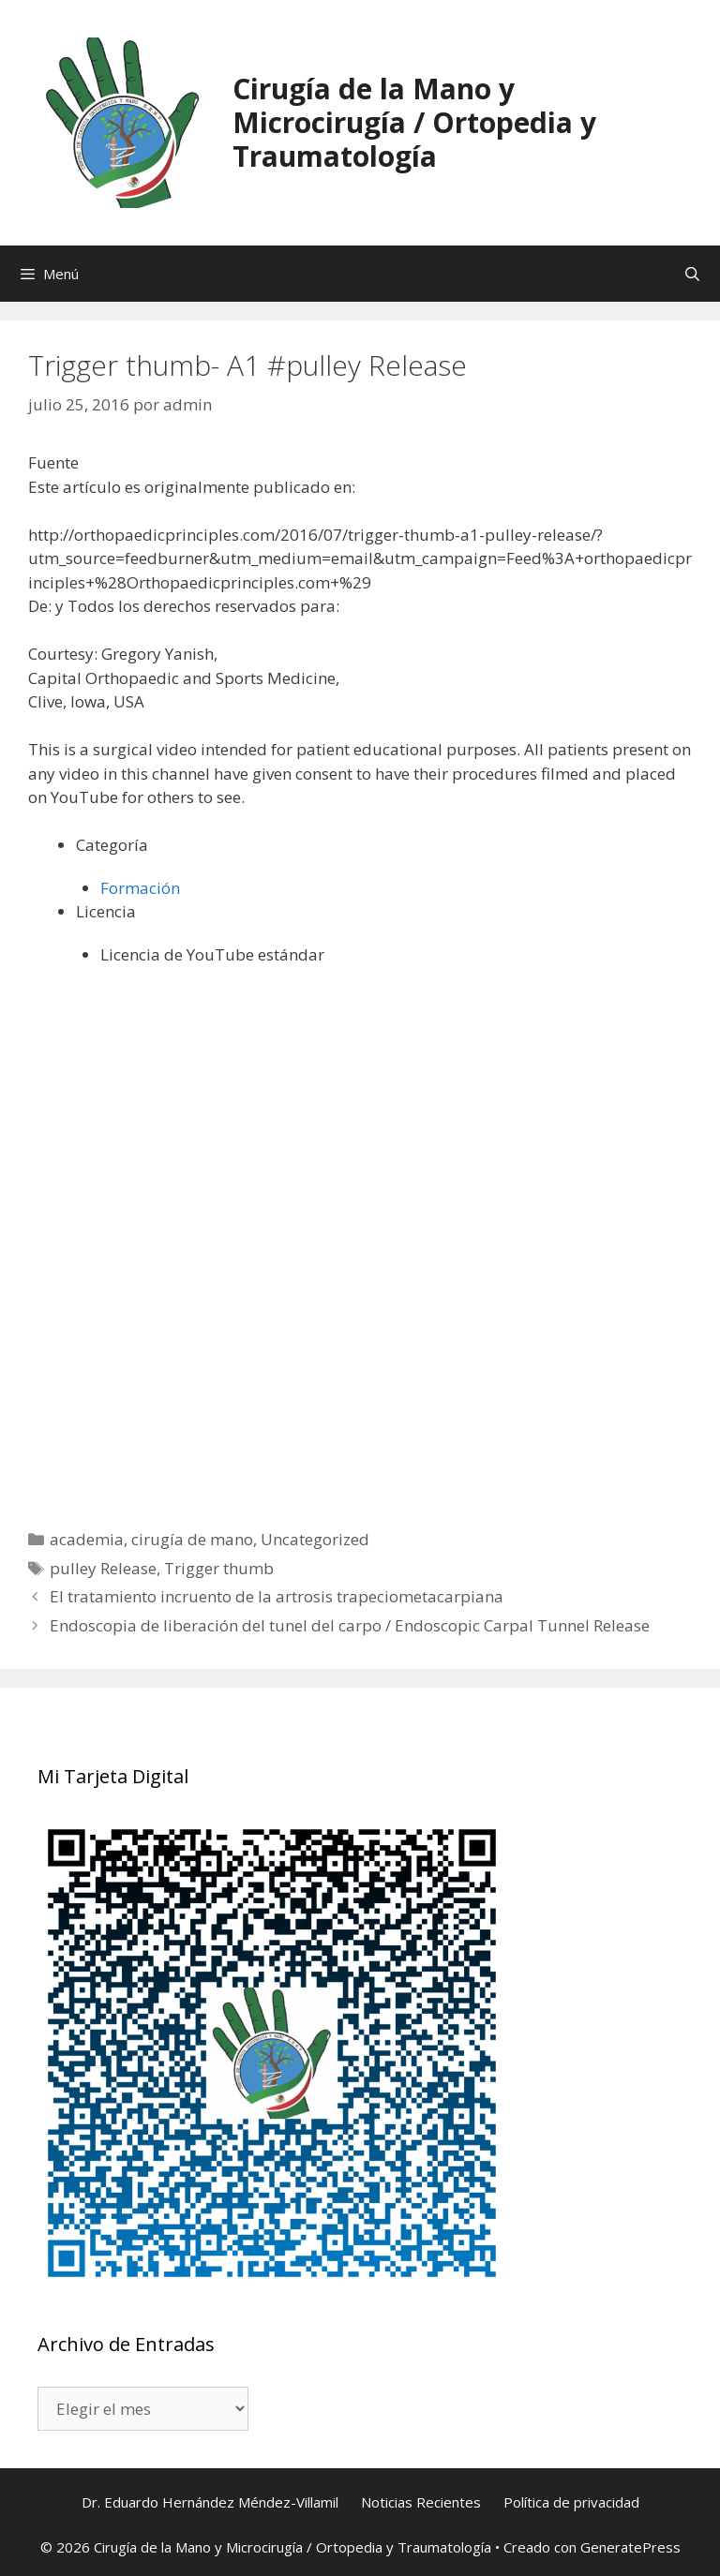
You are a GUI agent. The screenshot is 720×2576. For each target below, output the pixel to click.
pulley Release (103, 1568)
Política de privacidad (571, 2502)
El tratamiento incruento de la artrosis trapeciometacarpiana (276, 1596)
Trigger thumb (219, 1568)
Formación (140, 888)
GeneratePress (630, 2547)
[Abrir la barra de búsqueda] (692, 274)
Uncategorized (315, 1539)
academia (87, 1539)
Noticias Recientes (421, 2502)
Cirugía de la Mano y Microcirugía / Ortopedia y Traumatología (414, 122)
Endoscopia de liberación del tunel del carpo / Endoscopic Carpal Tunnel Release (350, 1625)
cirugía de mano (192, 1539)
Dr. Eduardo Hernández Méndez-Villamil (210, 2502)
